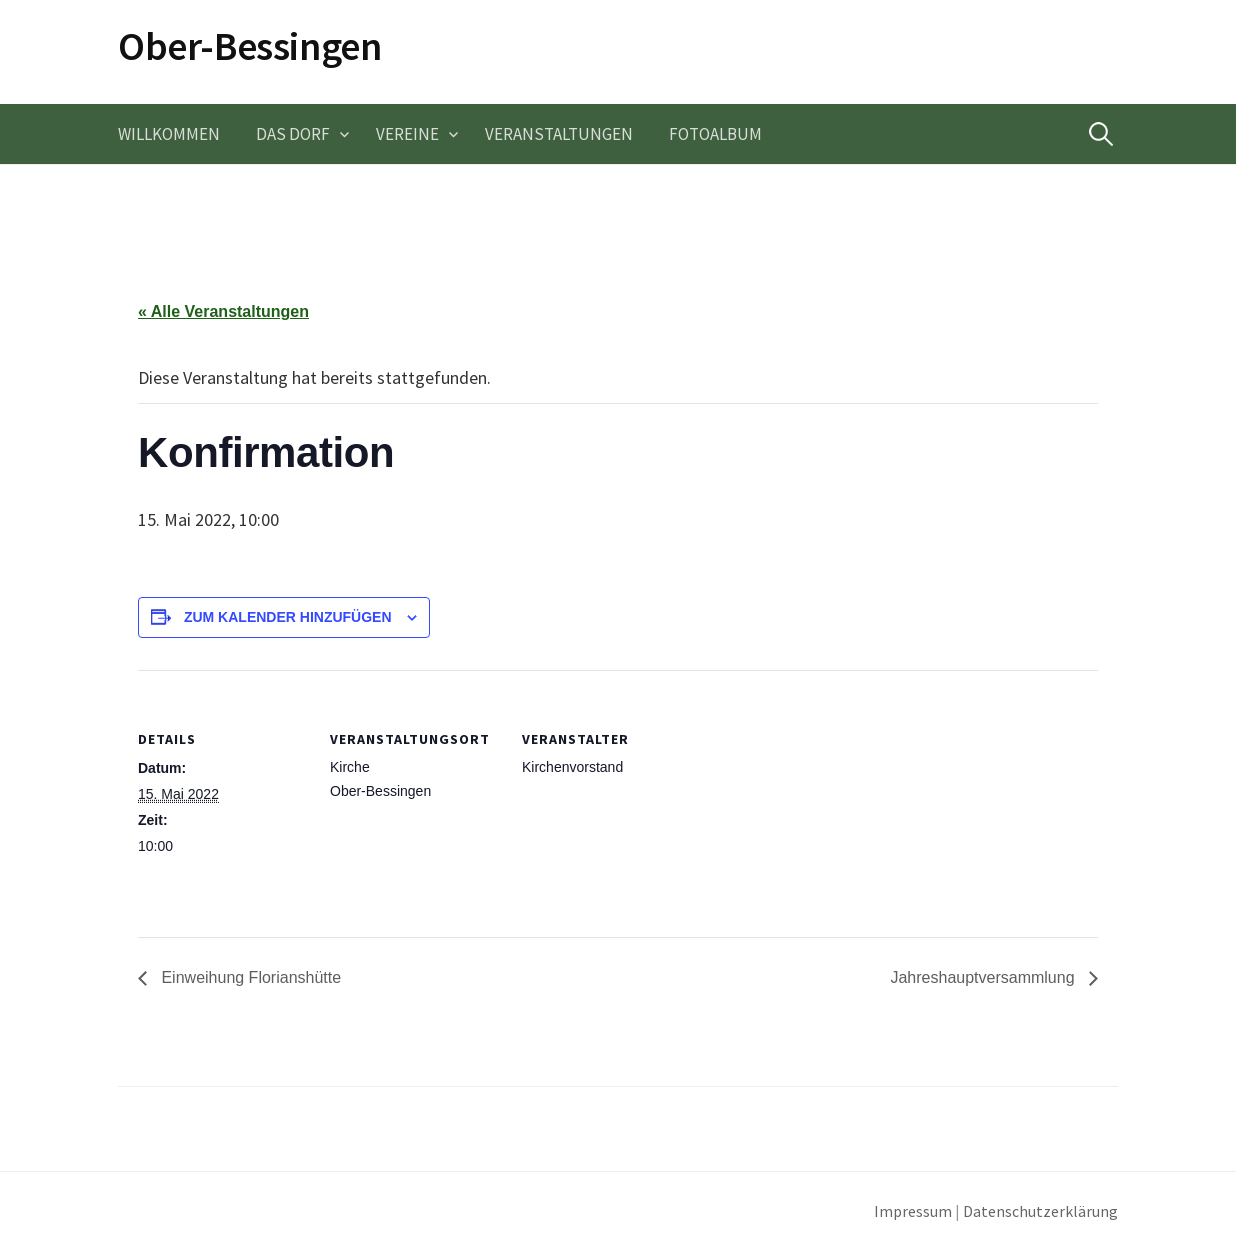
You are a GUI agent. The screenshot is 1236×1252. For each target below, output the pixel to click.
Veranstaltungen (559, 134)
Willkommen (169, 134)
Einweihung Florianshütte (249, 977)
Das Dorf (293, 134)
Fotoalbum (715, 134)
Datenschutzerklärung (1040, 1211)
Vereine (407, 134)
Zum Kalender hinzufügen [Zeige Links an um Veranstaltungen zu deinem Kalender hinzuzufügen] (288, 617)
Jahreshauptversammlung (984, 977)
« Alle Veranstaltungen (223, 311)
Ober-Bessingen (249, 46)
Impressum (913, 1211)
